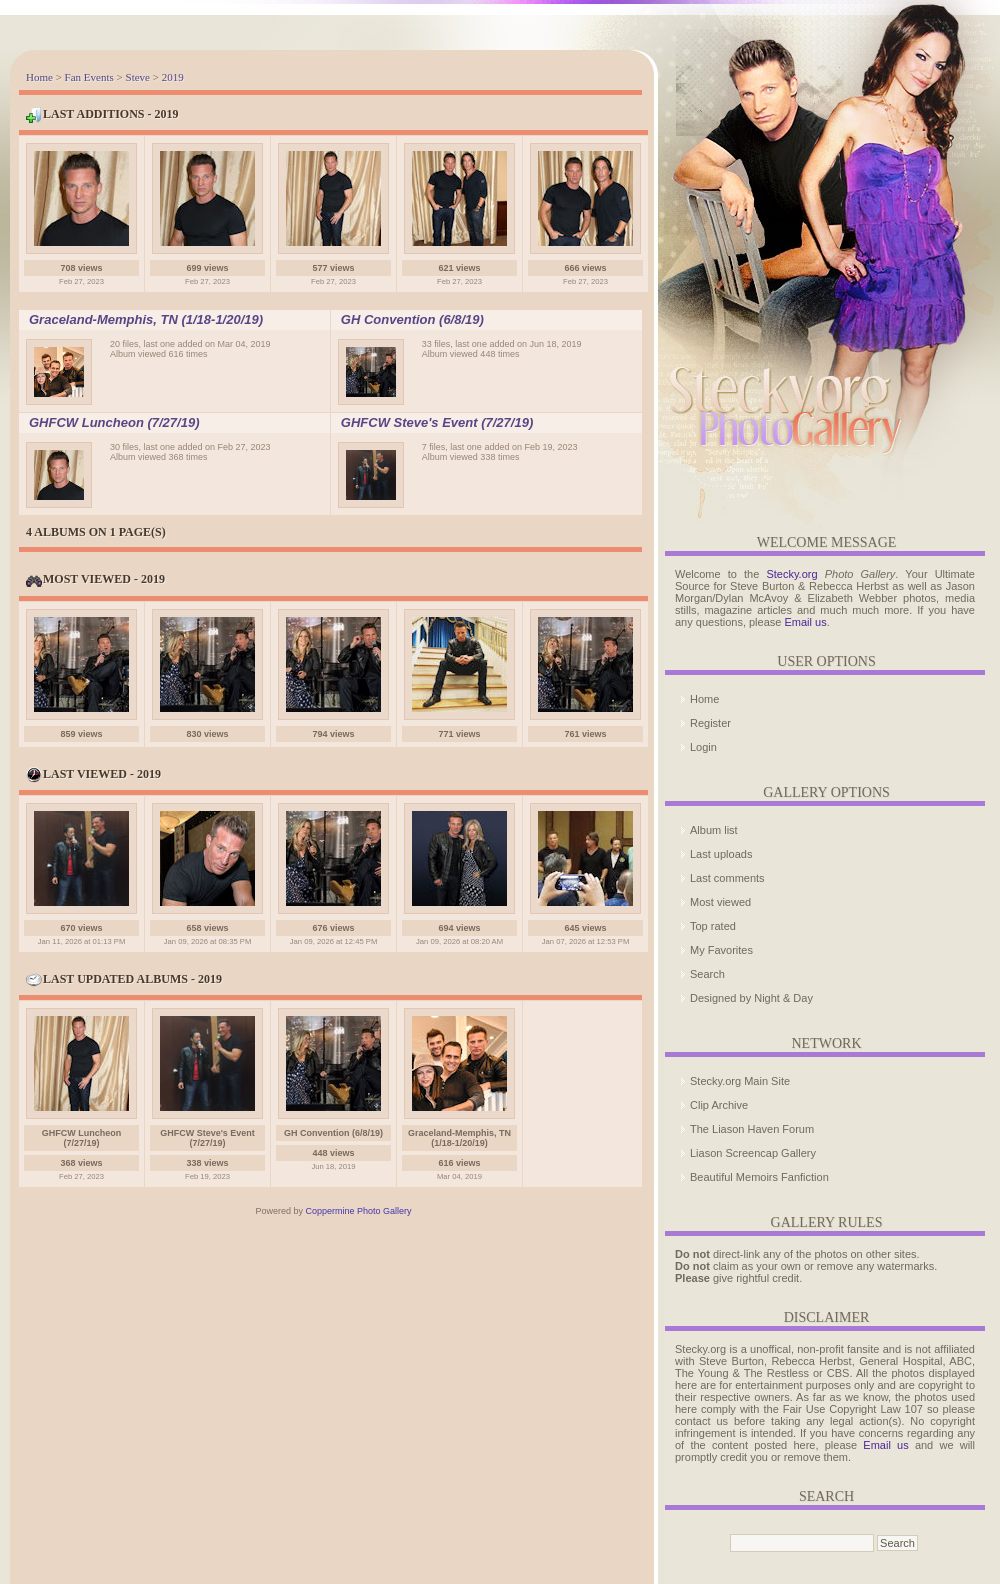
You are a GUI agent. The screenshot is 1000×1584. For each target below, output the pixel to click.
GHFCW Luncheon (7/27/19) (114, 422)
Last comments (727, 878)
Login (703, 747)
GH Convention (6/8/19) (412, 319)
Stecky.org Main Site (740, 1081)
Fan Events (89, 77)
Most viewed (720, 902)
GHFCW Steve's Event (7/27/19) (437, 422)
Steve (138, 77)
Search (707, 974)
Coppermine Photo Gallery (358, 1211)
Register (710, 723)
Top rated (713, 926)
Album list (714, 830)
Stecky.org (791, 574)
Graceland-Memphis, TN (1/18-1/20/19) (146, 319)
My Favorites (721, 950)
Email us (805, 622)
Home (39, 77)
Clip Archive (719, 1105)
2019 (173, 77)
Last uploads (721, 854)
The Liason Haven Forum (752, 1129)
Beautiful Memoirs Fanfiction (759, 1177)
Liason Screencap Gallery (753, 1153)
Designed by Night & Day (751, 998)
